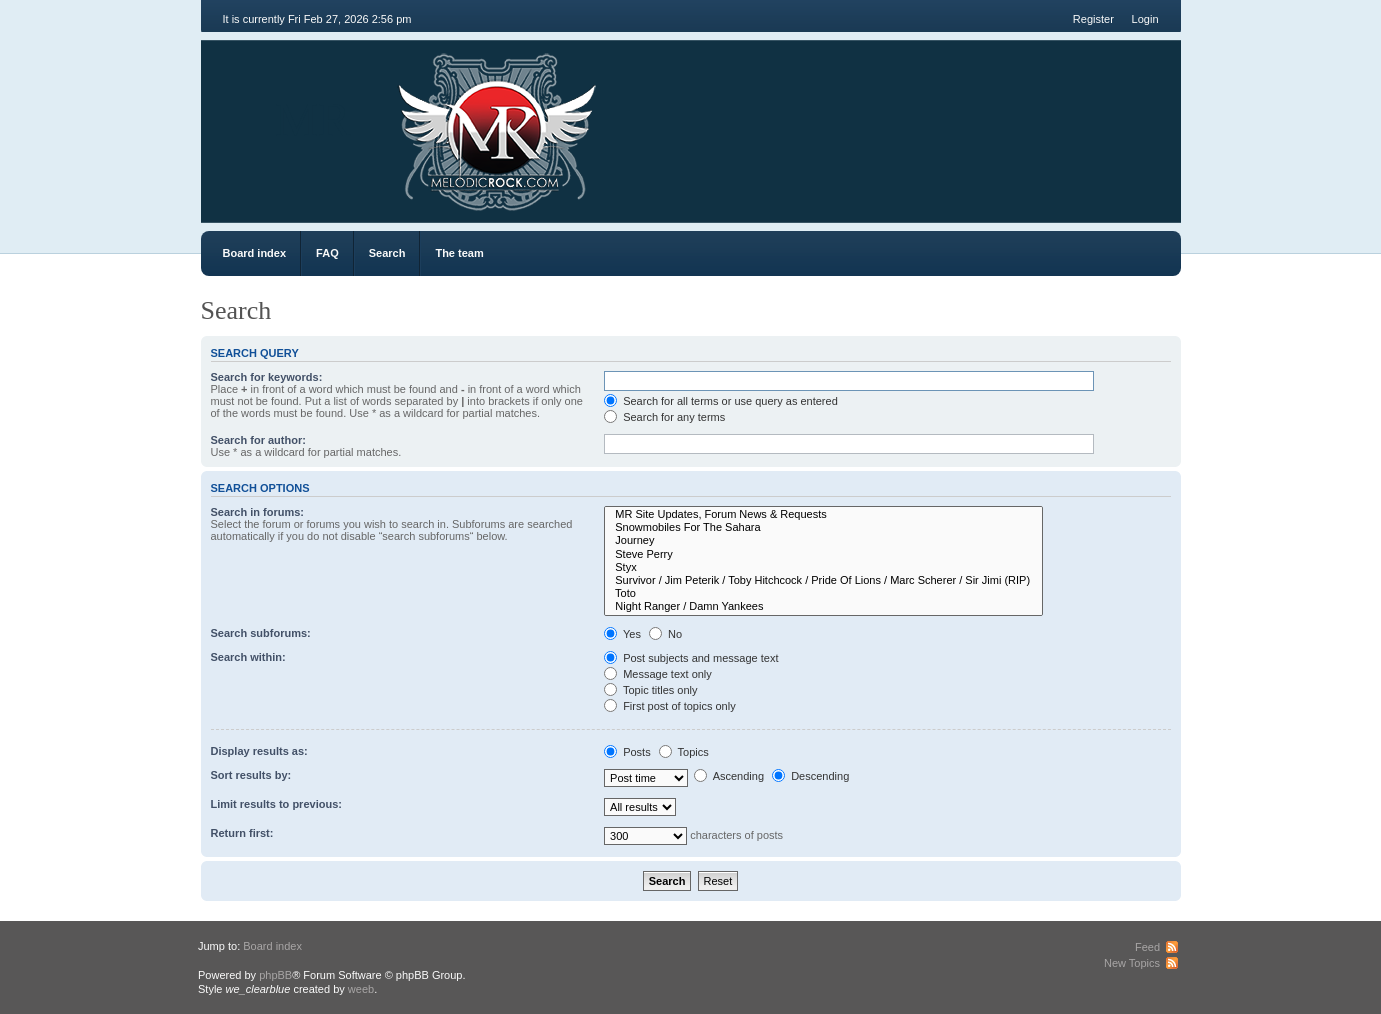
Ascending (729, 776)
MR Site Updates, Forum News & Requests (823, 514)
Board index (255, 253)
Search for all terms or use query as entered (721, 401)
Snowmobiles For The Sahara (823, 527)
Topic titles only (650, 690)
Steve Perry (823, 554)
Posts (627, 752)
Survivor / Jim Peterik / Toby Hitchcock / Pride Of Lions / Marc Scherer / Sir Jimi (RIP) (823, 580)
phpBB (275, 975)
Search (387, 253)
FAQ (327, 253)
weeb (361, 989)
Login (1145, 19)
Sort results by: (251, 775)
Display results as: (259, 751)
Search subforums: (261, 633)
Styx (823, 567)
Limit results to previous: (276, 804)
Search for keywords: (267, 377)
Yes (622, 634)
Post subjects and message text (691, 658)
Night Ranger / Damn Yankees (823, 606)
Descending (810, 776)
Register (1093, 19)
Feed (1147, 947)
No (665, 634)
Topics (684, 752)
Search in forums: (258, 512)
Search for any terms (664, 417)
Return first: (242, 833)
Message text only (658, 674)
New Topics (1132, 963)
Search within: (248, 657)
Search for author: (258, 440)
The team (459, 253)
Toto (823, 593)
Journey (823, 540)
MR (313, 119)
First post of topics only (670, 706)
